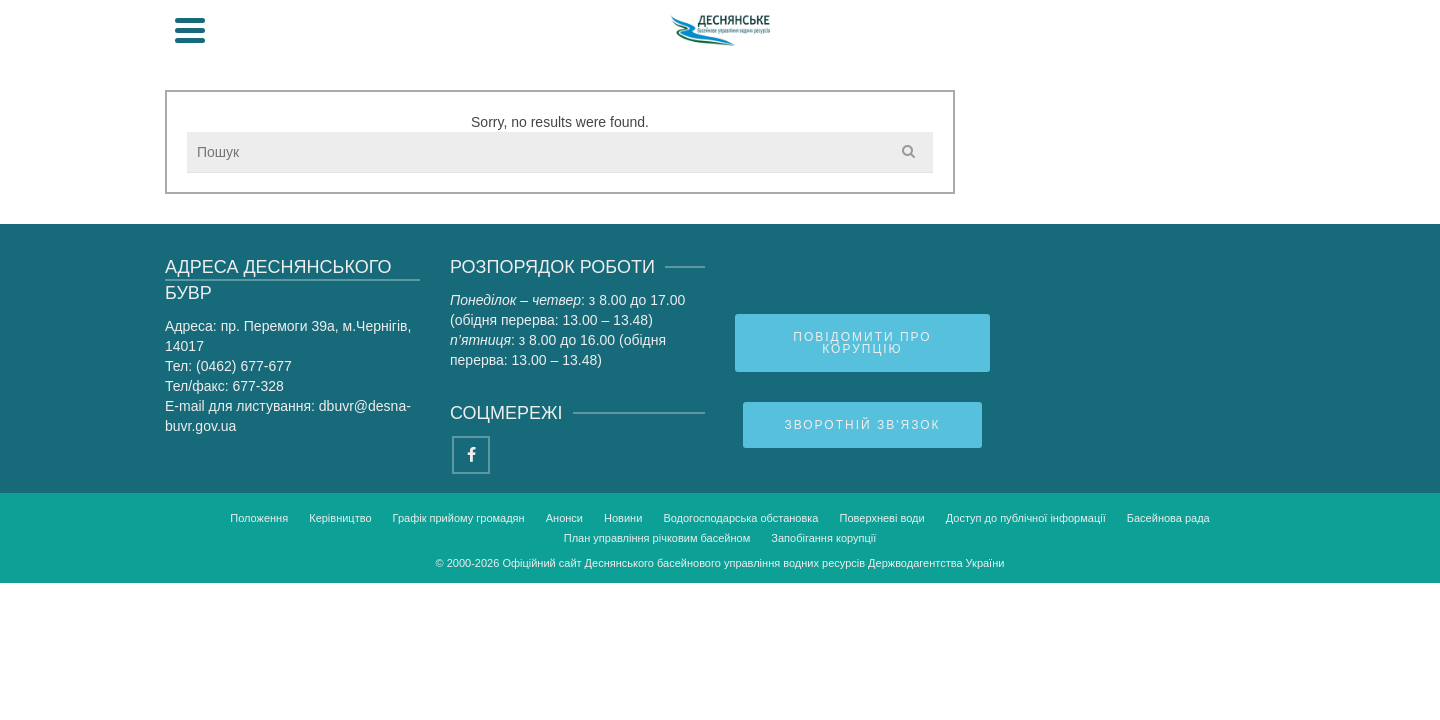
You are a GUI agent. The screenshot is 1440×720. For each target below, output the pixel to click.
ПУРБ (1190, 149)
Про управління (298, 149)
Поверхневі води (882, 638)
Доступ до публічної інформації (1026, 638)
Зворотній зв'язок (862, 545)
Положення (259, 638)
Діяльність (467, 149)
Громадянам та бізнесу (671, 149)
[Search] (1255, 60)
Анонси (564, 638)
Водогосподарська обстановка (740, 638)
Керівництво (340, 638)
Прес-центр (880, 149)
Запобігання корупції (823, 658)
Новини (623, 638)
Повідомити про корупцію (862, 463)
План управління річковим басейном (657, 658)
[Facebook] (471, 575)
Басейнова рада (1056, 149)
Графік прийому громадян (459, 638)
